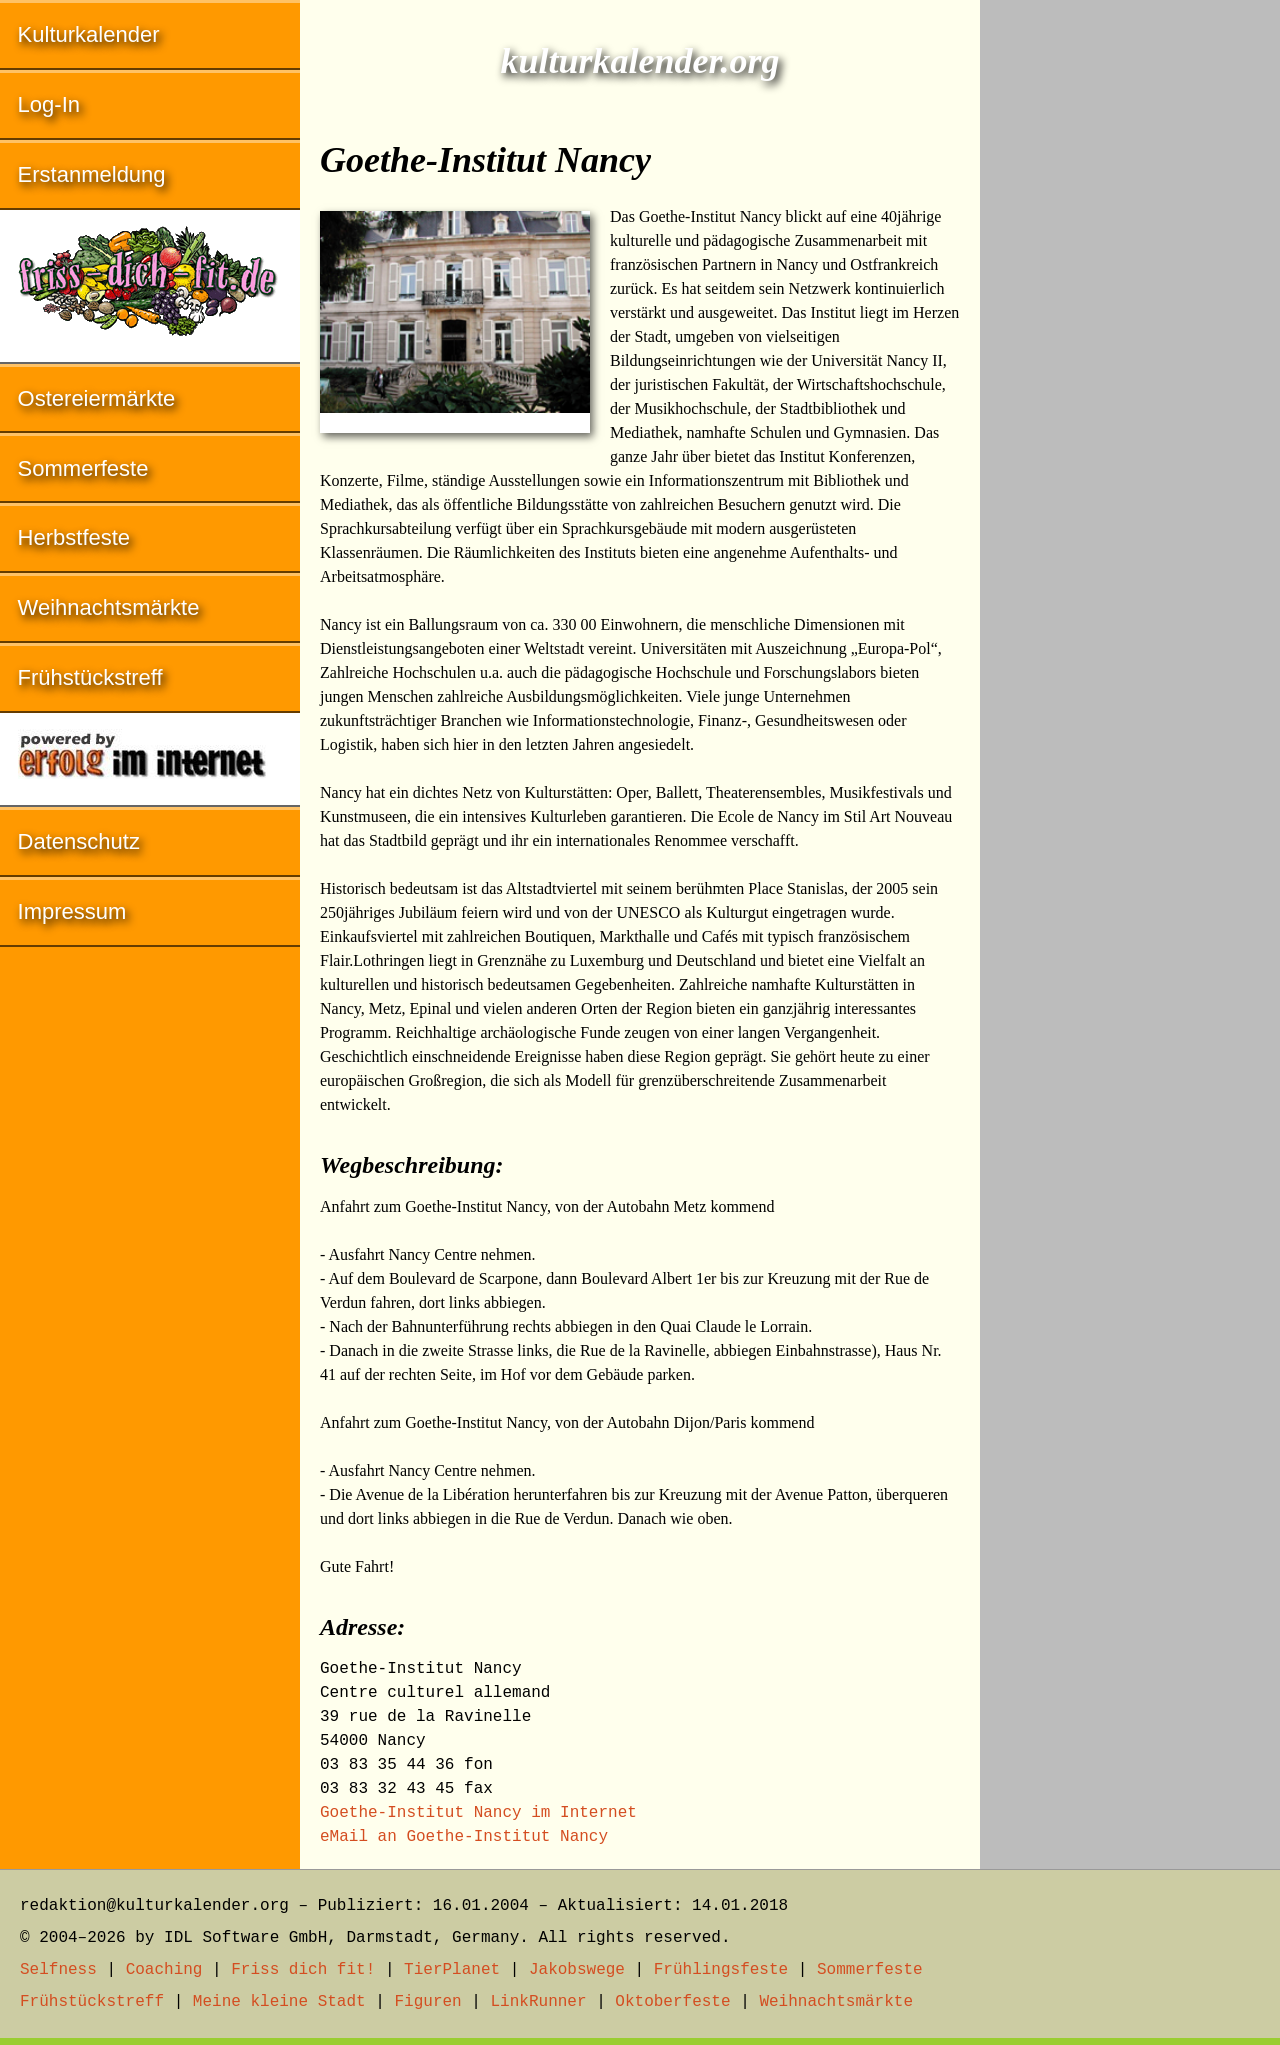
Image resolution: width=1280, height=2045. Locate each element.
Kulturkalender (89, 34)
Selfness (58, 1970)
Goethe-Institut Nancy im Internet (478, 1813)
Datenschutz (79, 841)
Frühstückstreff (90, 677)
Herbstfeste (74, 537)
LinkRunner (539, 2002)
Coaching (164, 1970)
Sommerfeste (83, 468)
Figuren (427, 2002)
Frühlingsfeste (721, 1970)
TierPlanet (452, 1970)
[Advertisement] (1130, 300)
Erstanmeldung (92, 174)
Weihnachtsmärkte (109, 607)
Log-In (49, 104)
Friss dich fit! (303, 1970)
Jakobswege (577, 1970)
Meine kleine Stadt (279, 2002)
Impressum (72, 911)
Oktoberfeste (672, 2002)
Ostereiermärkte (97, 398)
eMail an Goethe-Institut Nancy (464, 1837)
